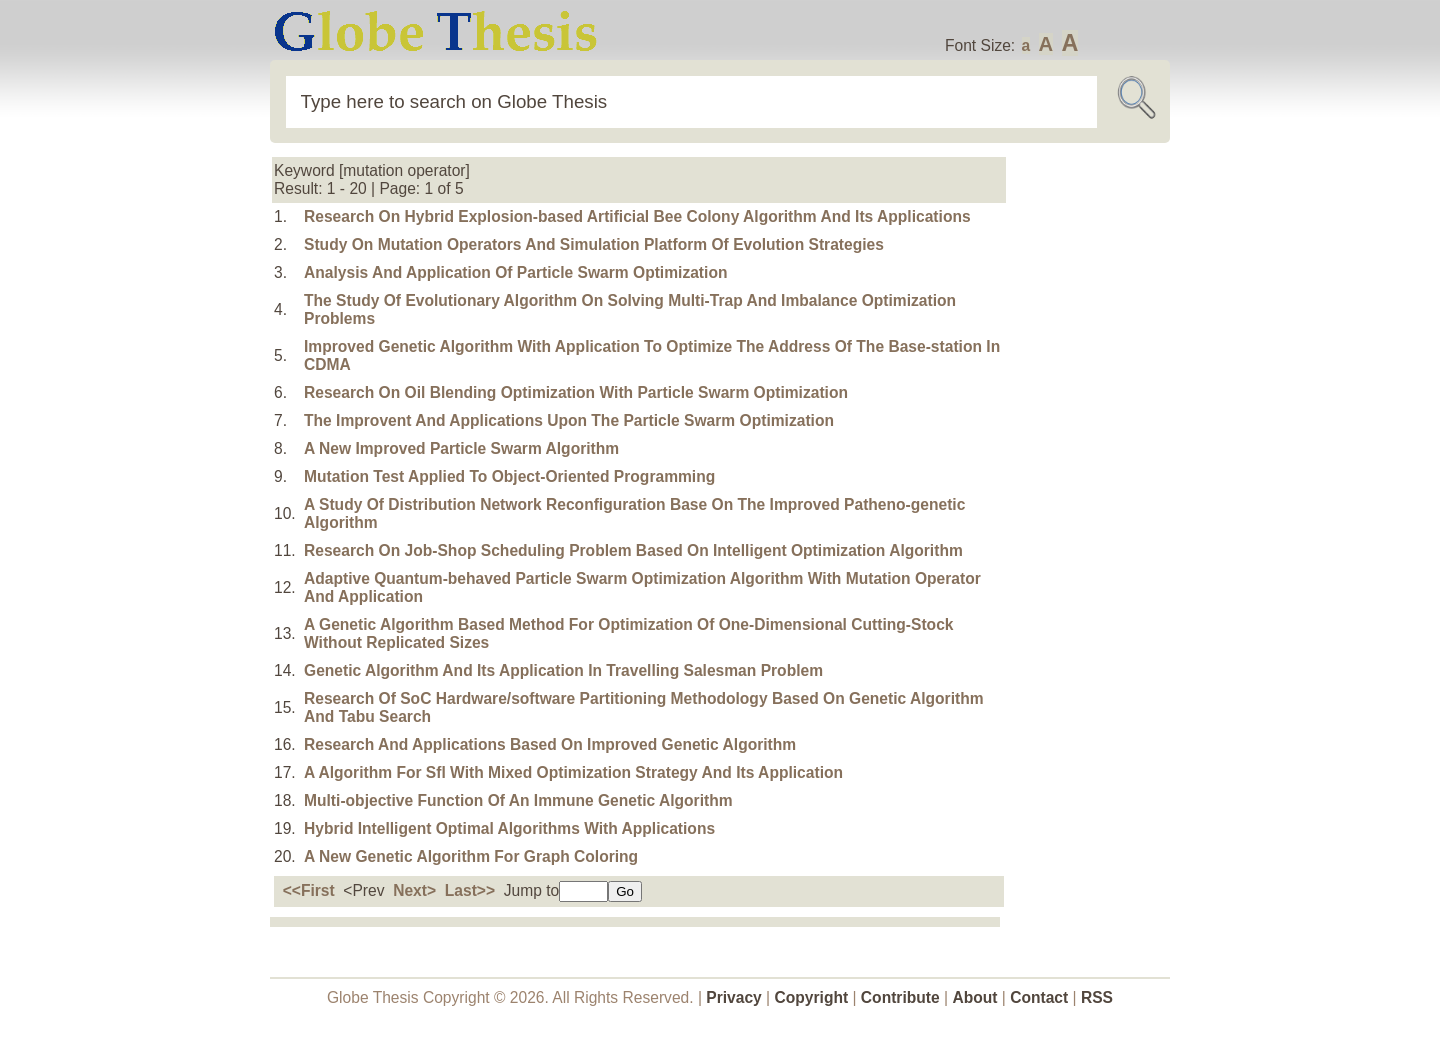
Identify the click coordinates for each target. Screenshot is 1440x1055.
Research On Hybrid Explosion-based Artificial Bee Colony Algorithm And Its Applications (637, 216)
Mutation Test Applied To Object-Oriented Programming (509, 476)
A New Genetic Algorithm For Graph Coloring (471, 856)
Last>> (470, 890)
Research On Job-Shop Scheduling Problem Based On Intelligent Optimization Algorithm (633, 550)
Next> (414, 890)
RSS (1097, 997)
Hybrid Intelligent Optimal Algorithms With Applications (509, 828)
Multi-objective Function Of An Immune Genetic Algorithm (518, 800)
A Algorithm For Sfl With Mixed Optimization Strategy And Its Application (573, 772)
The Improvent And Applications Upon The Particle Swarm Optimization (569, 420)
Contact (1041, 997)
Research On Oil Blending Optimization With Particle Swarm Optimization (576, 392)
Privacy (734, 997)
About (974, 997)
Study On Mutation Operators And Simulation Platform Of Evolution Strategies (594, 244)
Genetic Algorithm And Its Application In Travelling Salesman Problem (563, 670)
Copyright (812, 997)
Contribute (900, 997)
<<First (309, 890)
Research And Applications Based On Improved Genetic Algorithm (550, 744)
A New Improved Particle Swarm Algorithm (461, 448)
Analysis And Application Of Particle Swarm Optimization (515, 272)
